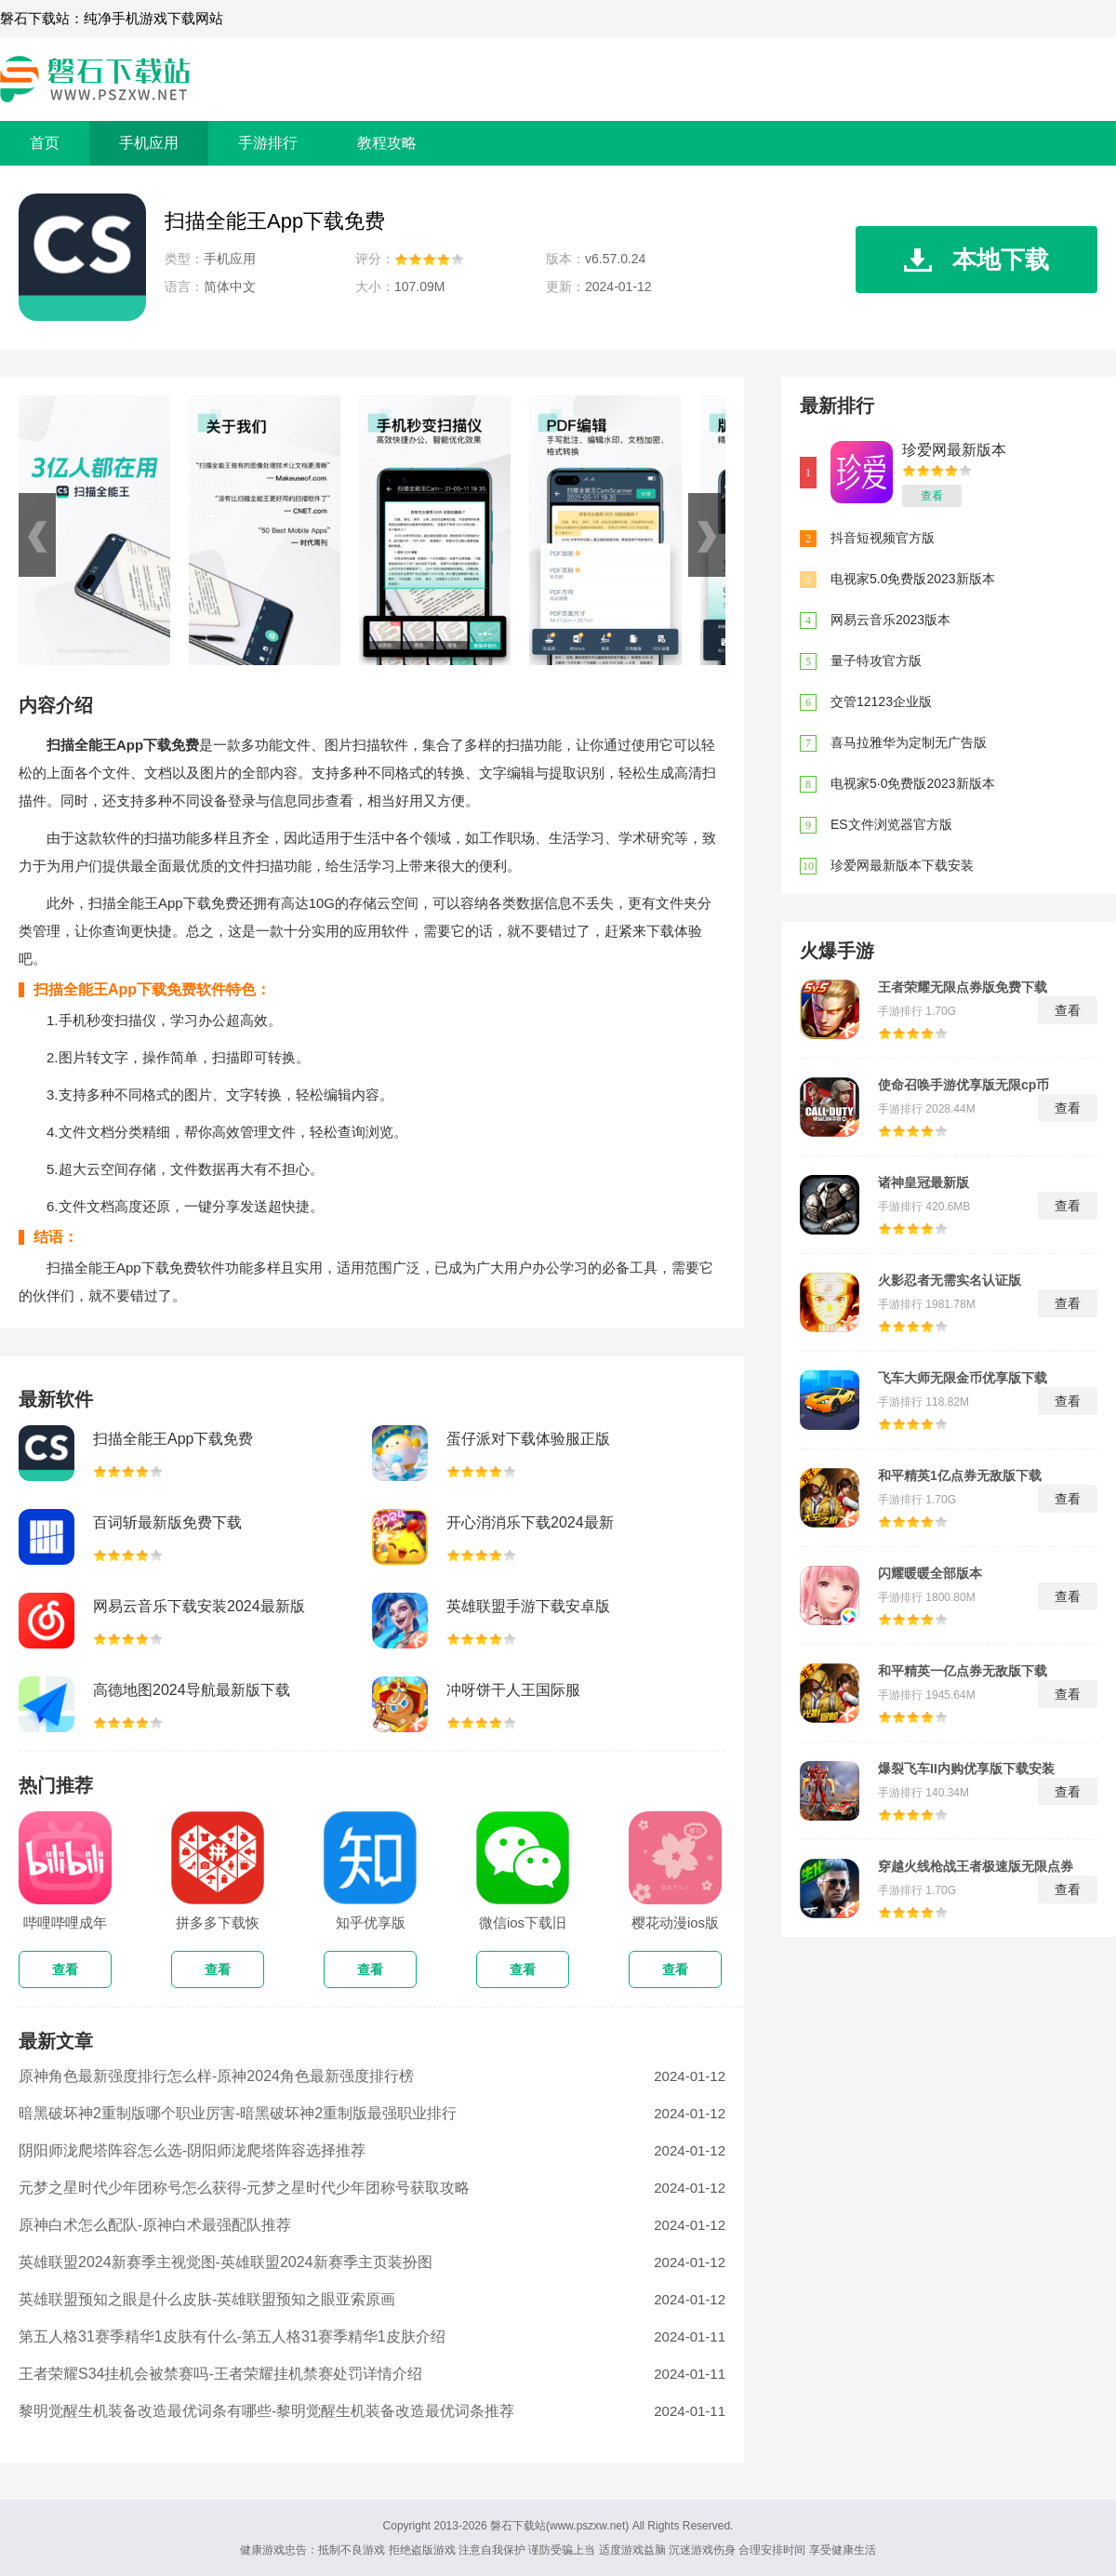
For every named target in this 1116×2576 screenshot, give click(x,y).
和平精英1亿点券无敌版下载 (960, 1475)
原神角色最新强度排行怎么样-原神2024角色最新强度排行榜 (216, 2076)
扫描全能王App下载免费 (173, 1439)
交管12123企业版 (881, 701)
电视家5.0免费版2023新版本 (912, 578)
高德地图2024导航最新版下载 (191, 1690)
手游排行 (268, 143)
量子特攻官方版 (876, 660)
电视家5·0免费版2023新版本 (912, 783)
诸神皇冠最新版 (923, 1182)
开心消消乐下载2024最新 (530, 1522)
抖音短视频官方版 (882, 537)
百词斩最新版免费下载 (167, 1522)
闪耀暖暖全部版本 (930, 1573)
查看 (932, 495)
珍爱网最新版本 (954, 450)
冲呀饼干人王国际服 (513, 1690)
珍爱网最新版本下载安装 (902, 865)
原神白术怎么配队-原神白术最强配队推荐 (155, 2225)
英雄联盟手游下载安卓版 (528, 1606)
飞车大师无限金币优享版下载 (962, 1377)
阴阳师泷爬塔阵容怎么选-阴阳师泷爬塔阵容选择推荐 (192, 2150)
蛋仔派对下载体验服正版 (528, 1439)
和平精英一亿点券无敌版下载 (962, 1670)
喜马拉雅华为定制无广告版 (908, 742)
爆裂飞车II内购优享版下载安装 (966, 1768)
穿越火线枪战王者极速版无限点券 (975, 1866)
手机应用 (149, 143)
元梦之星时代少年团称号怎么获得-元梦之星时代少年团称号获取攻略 (244, 2188)
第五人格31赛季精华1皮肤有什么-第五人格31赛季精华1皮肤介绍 (232, 2336)
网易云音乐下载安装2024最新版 (199, 1606)
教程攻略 (387, 143)
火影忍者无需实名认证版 (949, 1280)
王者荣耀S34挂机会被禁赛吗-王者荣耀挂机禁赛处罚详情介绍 (220, 2374)
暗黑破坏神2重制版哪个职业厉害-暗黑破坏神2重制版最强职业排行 (238, 2113)
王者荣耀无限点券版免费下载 (962, 987)
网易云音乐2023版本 (890, 619)
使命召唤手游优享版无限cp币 (963, 1084)
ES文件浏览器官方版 (891, 824)
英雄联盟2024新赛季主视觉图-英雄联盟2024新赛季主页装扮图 (225, 2262)
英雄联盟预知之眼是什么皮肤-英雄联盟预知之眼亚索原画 (207, 2299)
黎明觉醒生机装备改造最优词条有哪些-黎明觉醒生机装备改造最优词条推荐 (266, 2411)
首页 (45, 143)
